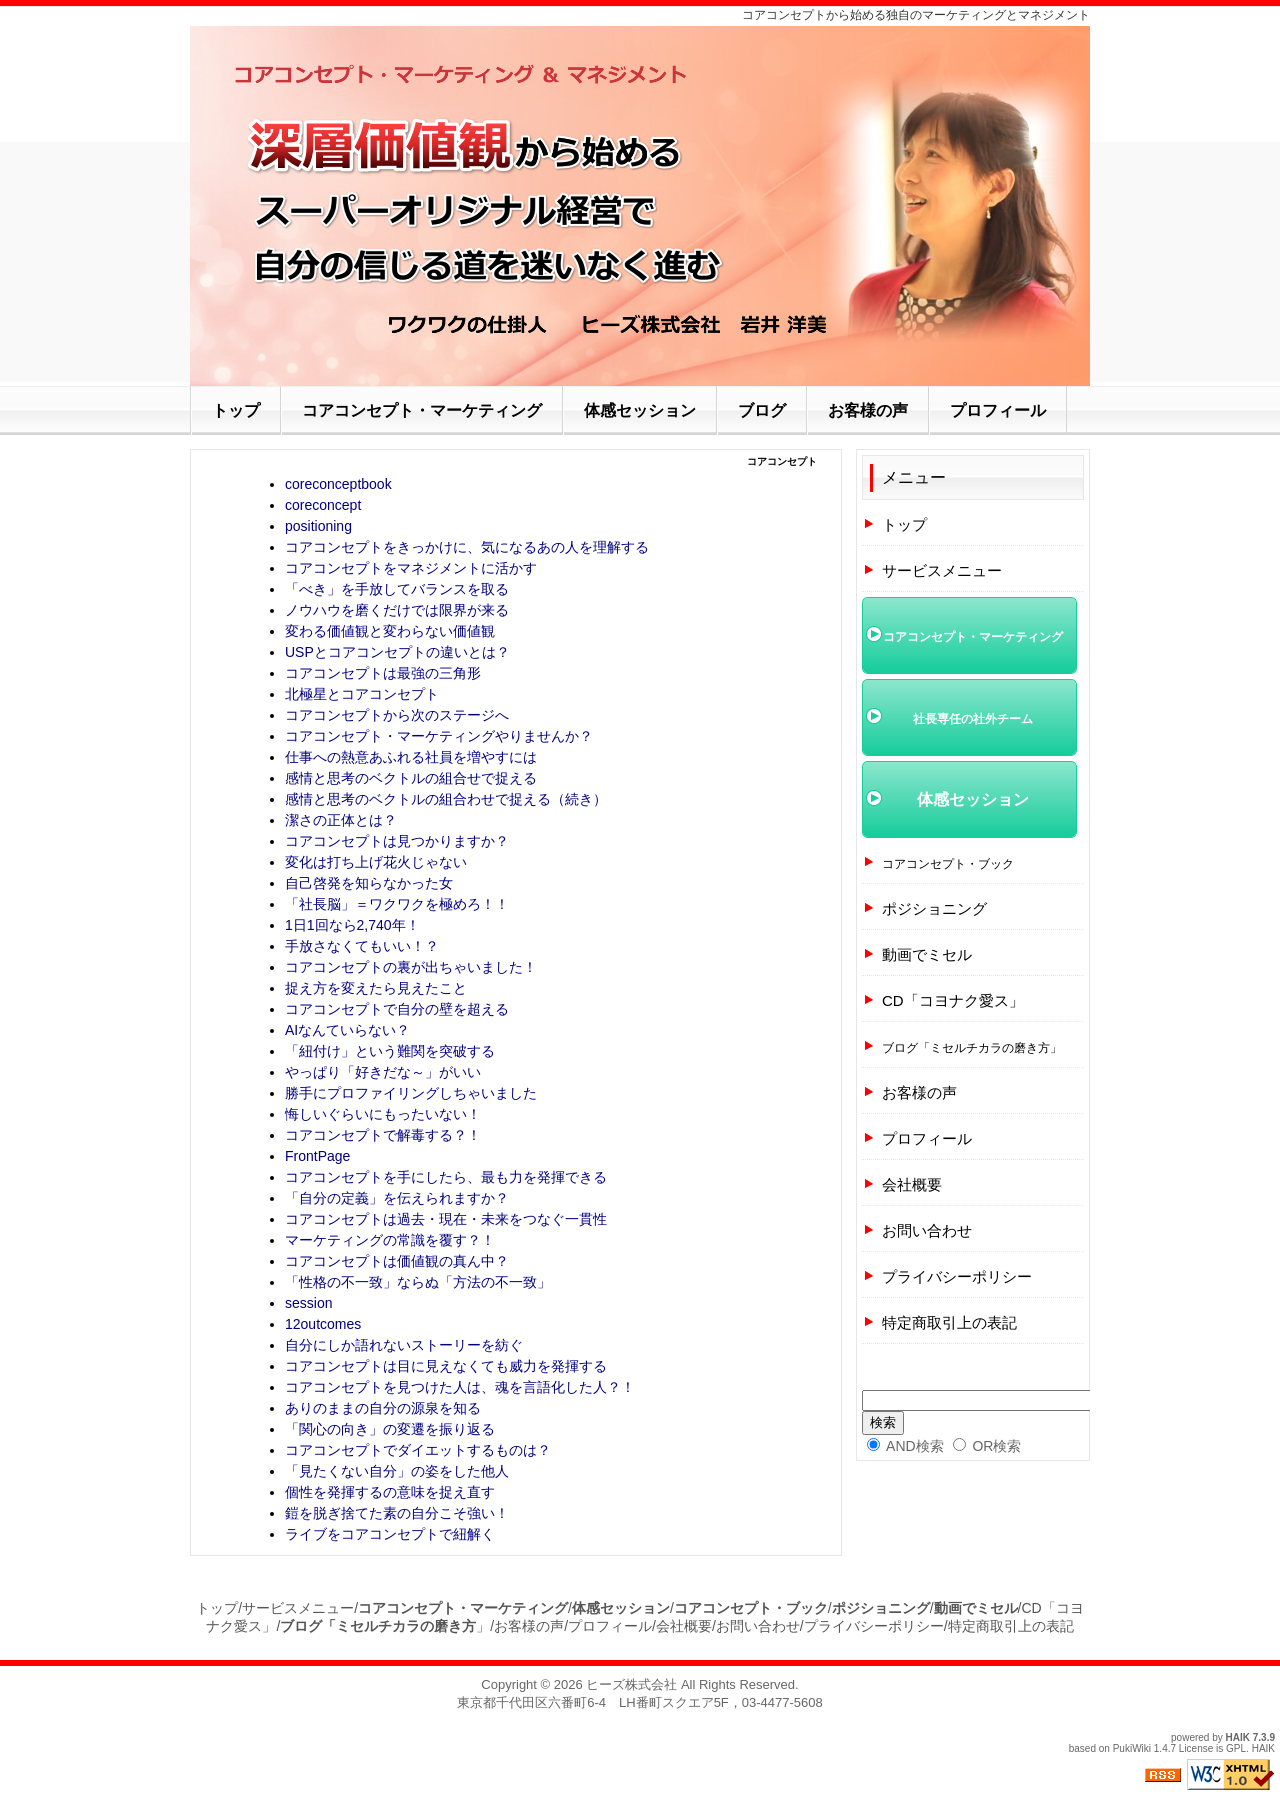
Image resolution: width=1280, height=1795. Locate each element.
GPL (1236, 1748)
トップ (904, 524)
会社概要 (912, 1184)
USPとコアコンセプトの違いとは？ (397, 652)
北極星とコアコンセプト (362, 694)
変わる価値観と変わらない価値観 (390, 631)
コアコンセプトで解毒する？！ (383, 1135)
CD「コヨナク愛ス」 (953, 1000)
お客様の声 (919, 1092)
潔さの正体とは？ (341, 820)
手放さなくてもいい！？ (362, 946)
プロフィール (927, 1138)
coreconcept (323, 505)
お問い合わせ (927, 1230)
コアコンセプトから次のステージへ (397, 715)
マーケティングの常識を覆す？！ (390, 1240)
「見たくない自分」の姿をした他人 (397, 1471)
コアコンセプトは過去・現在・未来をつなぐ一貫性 (446, 1219)
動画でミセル (927, 954)
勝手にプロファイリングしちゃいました (411, 1093)
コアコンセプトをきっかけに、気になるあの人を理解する (467, 547)
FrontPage (317, 1156)
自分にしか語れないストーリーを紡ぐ (404, 1345)
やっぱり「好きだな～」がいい (383, 1072)
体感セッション (973, 799)
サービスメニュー (942, 570)
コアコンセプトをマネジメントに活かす (411, 568)
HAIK (1238, 1737)
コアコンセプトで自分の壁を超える (397, 1009)
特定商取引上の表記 (949, 1322)
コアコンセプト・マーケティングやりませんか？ (439, 736)
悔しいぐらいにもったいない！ (383, 1114)
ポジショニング (934, 908)
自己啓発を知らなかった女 (369, 883)
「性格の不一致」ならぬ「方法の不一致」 (418, 1282)
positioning (318, 526)
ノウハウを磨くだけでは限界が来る (397, 610)
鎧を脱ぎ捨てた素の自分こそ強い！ (397, 1513)
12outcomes (323, 1324)
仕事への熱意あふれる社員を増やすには (411, 757)
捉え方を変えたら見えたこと (376, 988)
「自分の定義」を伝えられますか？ (397, 1198)
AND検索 (905, 1446)
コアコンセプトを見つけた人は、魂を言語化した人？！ (460, 1387)
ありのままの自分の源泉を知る (383, 1408)
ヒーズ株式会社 (631, 1684)
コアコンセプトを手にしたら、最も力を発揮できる (446, 1177)
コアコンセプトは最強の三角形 (383, 673)
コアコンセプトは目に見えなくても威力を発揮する (446, 1366)
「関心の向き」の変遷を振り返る (390, 1429)
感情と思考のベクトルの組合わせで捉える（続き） (446, 799)
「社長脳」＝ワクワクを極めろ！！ (397, 904)
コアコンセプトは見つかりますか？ (397, 841)
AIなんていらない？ (347, 1030)
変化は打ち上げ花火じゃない (376, 862)
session (308, 1303)
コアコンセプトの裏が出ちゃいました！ (411, 967)
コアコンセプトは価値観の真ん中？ (397, 1261)
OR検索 (987, 1446)
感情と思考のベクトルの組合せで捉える (411, 778)
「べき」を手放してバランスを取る (397, 589)
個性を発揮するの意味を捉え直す (390, 1492)
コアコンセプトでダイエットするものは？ (418, 1450)
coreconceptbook (338, 484)
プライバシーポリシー (957, 1276)
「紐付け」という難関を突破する (390, 1051)
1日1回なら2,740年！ (352, 925)
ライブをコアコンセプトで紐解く (390, 1534)
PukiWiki (1132, 1748)
